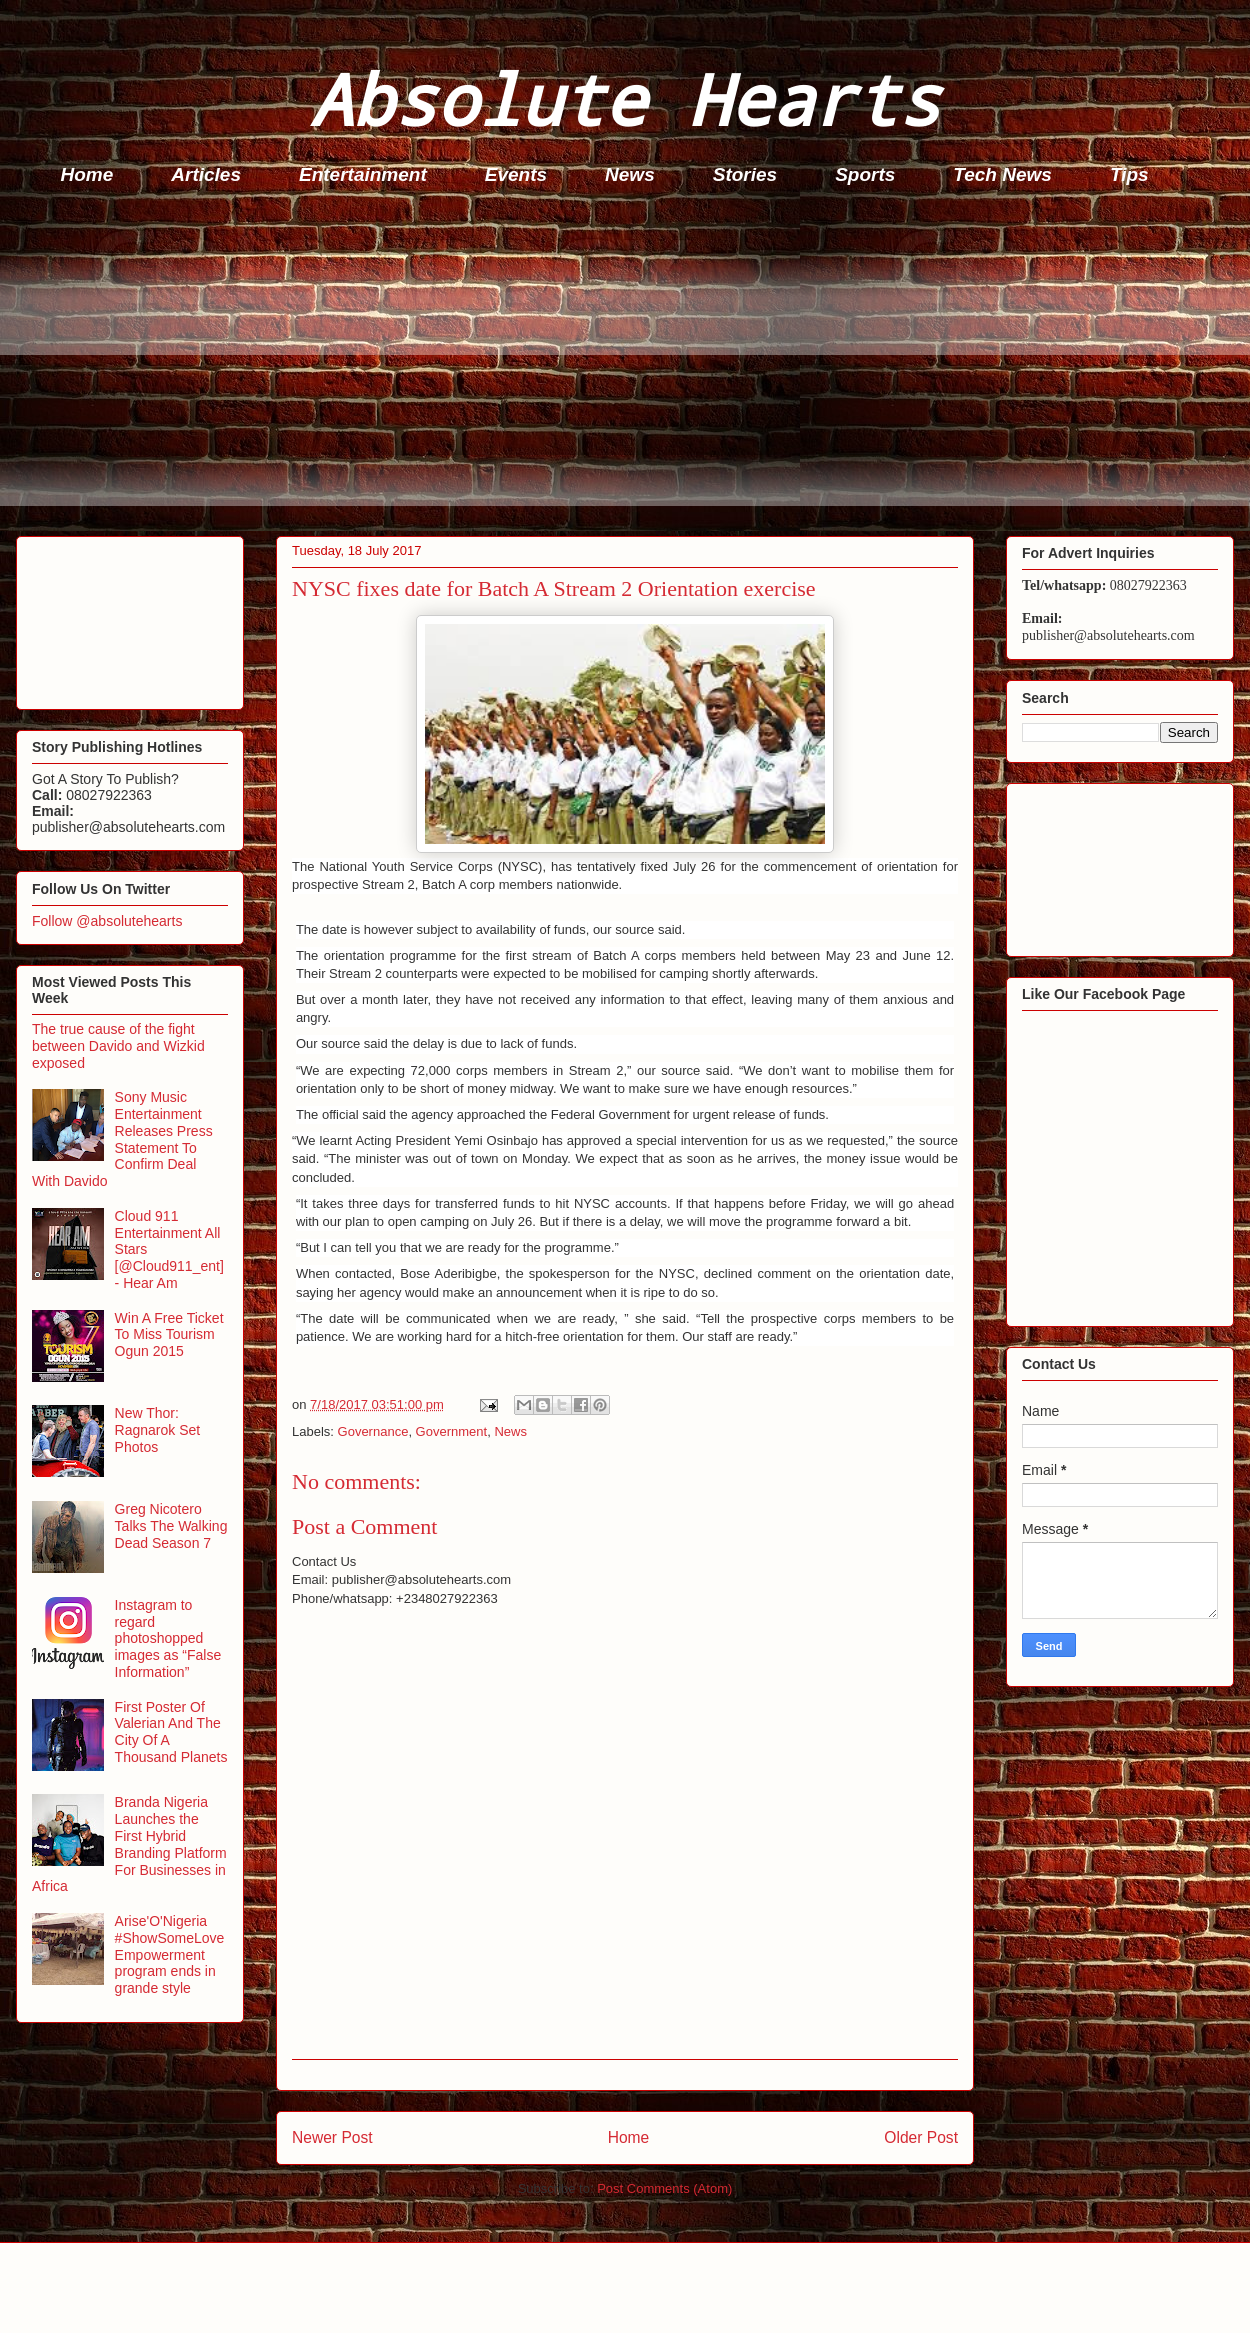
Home (87, 174)
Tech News (1002, 174)
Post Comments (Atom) (664, 2188)
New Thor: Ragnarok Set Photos (158, 1430)
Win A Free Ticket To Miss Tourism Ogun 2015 (169, 1335)
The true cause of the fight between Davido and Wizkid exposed (118, 1046)
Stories (745, 174)
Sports (865, 174)
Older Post (921, 2137)
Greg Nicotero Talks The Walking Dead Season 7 (171, 1526)
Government (452, 1431)
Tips (1129, 174)
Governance (373, 1431)
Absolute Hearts (625, 98)
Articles (206, 174)
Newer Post (332, 2137)
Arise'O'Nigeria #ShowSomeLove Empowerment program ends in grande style (170, 1954)
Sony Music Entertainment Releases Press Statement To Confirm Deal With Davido (122, 1139)
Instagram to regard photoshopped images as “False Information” (168, 1638)
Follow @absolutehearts (107, 921)
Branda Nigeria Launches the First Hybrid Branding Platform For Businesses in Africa (129, 1844)
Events (516, 174)
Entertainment (363, 174)
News (630, 174)
